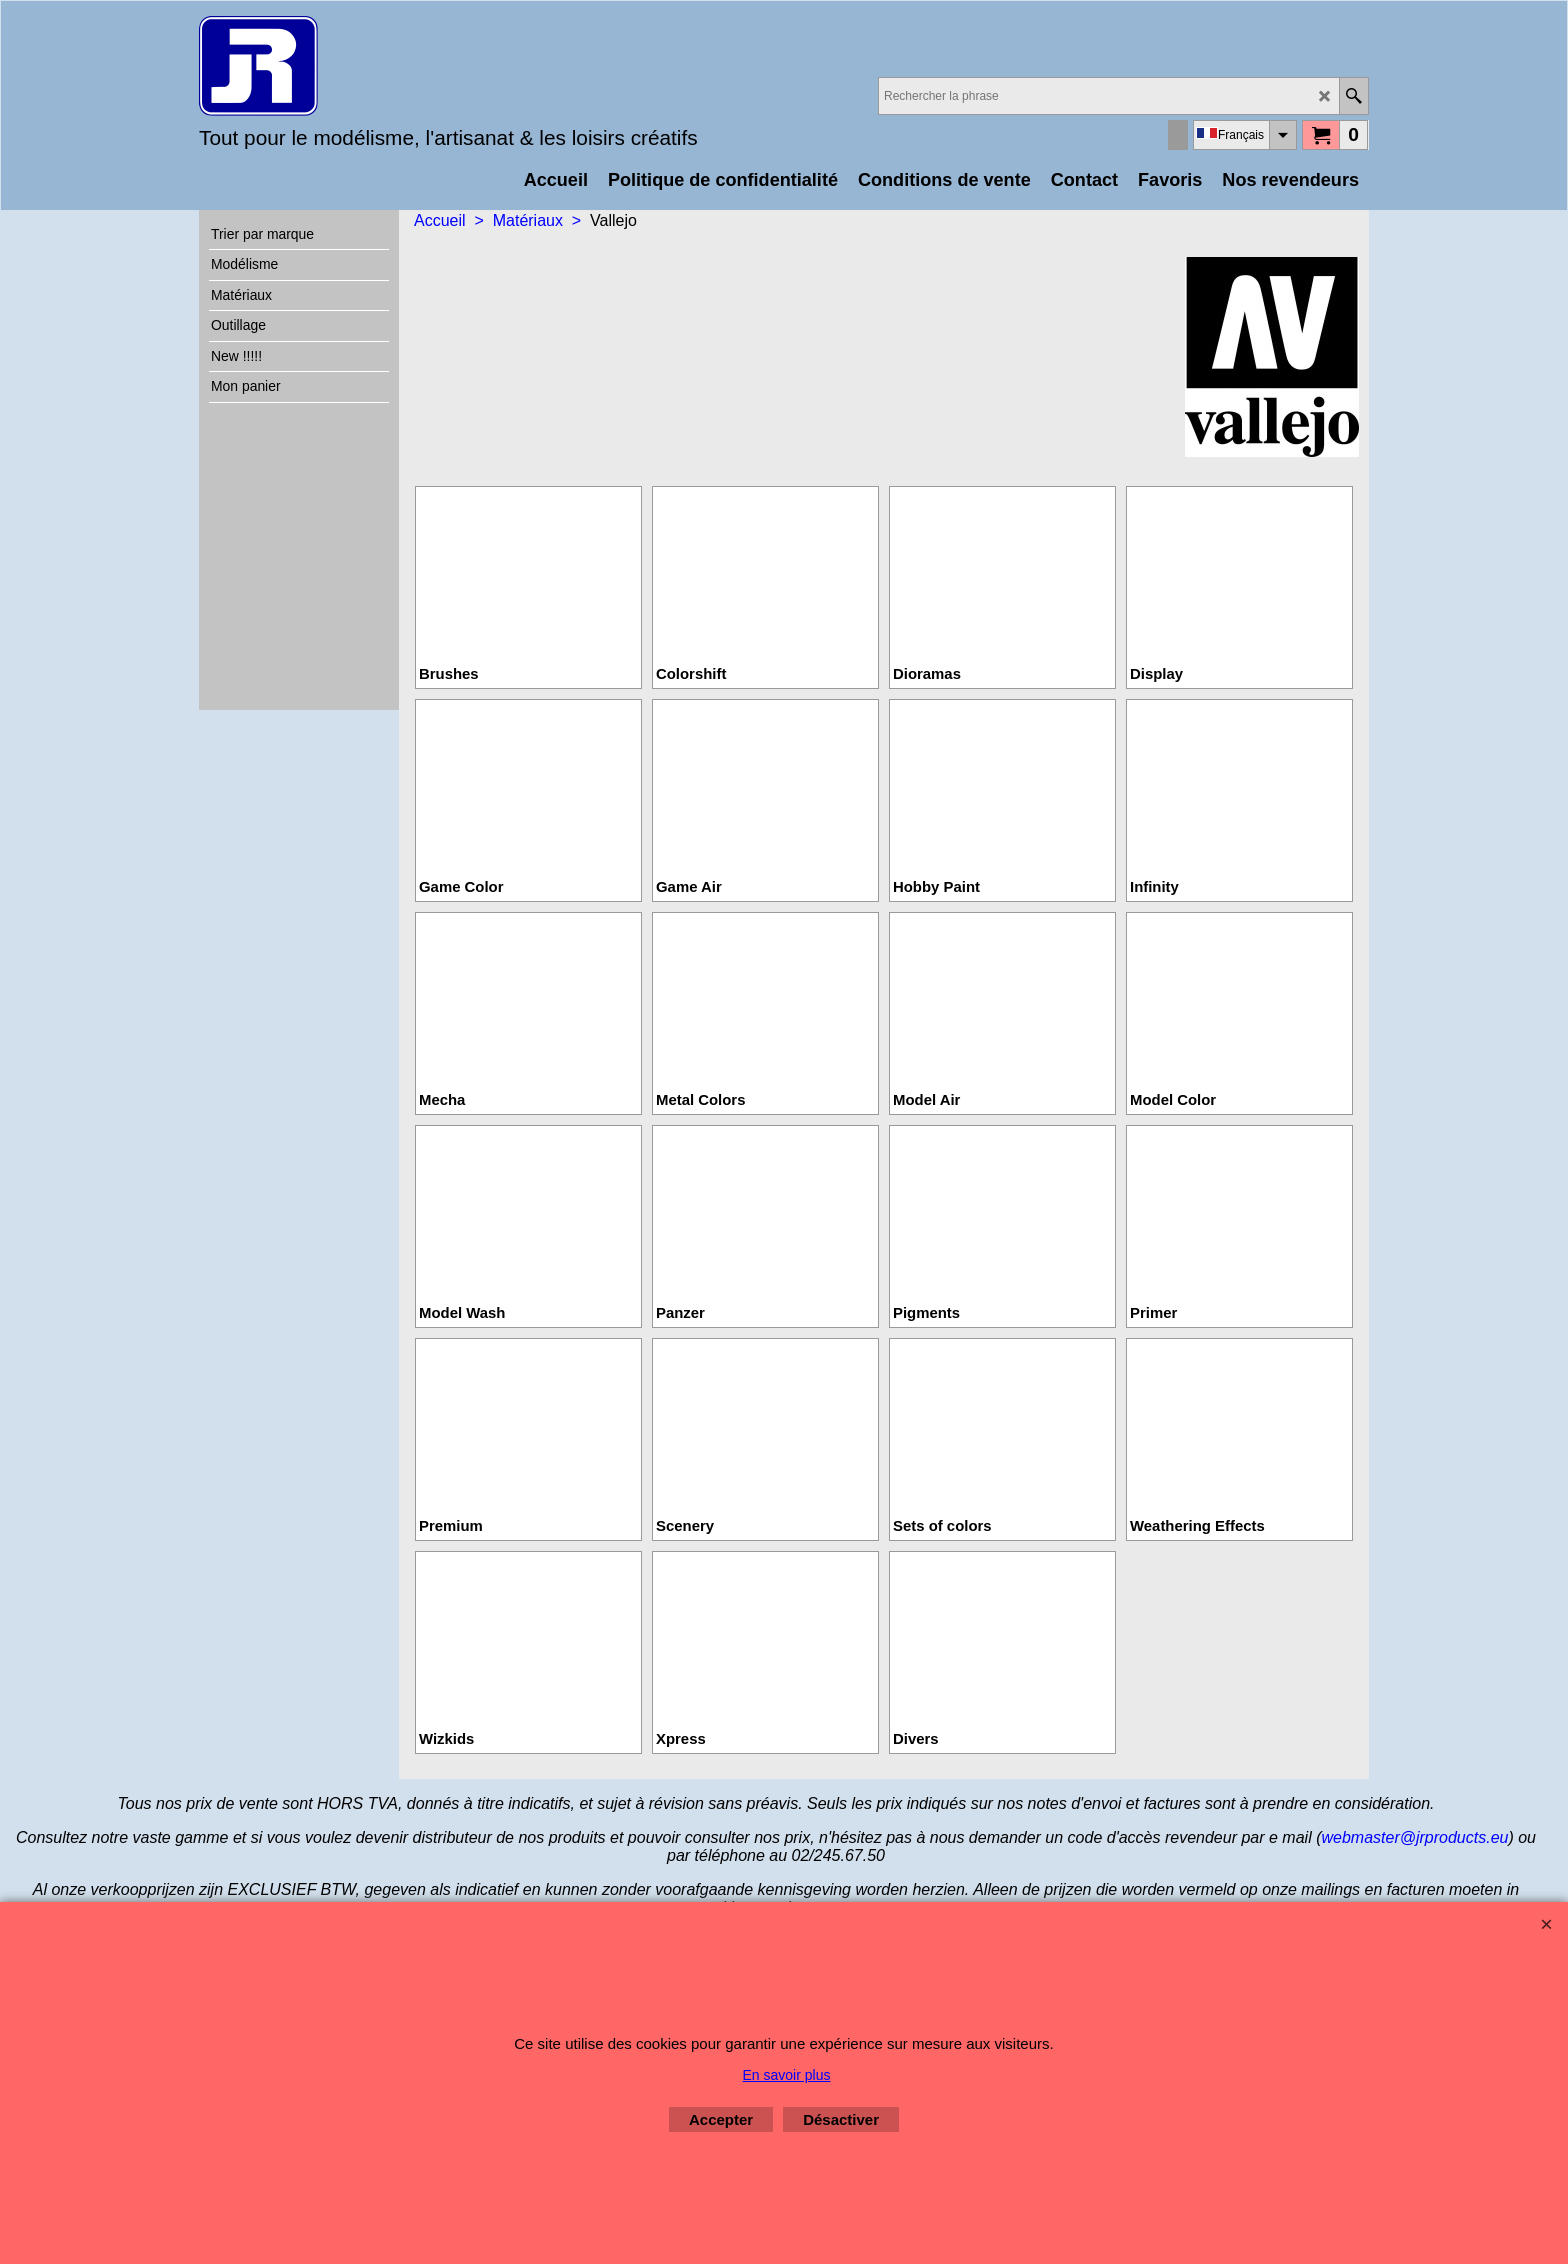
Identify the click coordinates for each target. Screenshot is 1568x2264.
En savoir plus (787, 2075)
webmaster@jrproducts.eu (1414, 1837)
